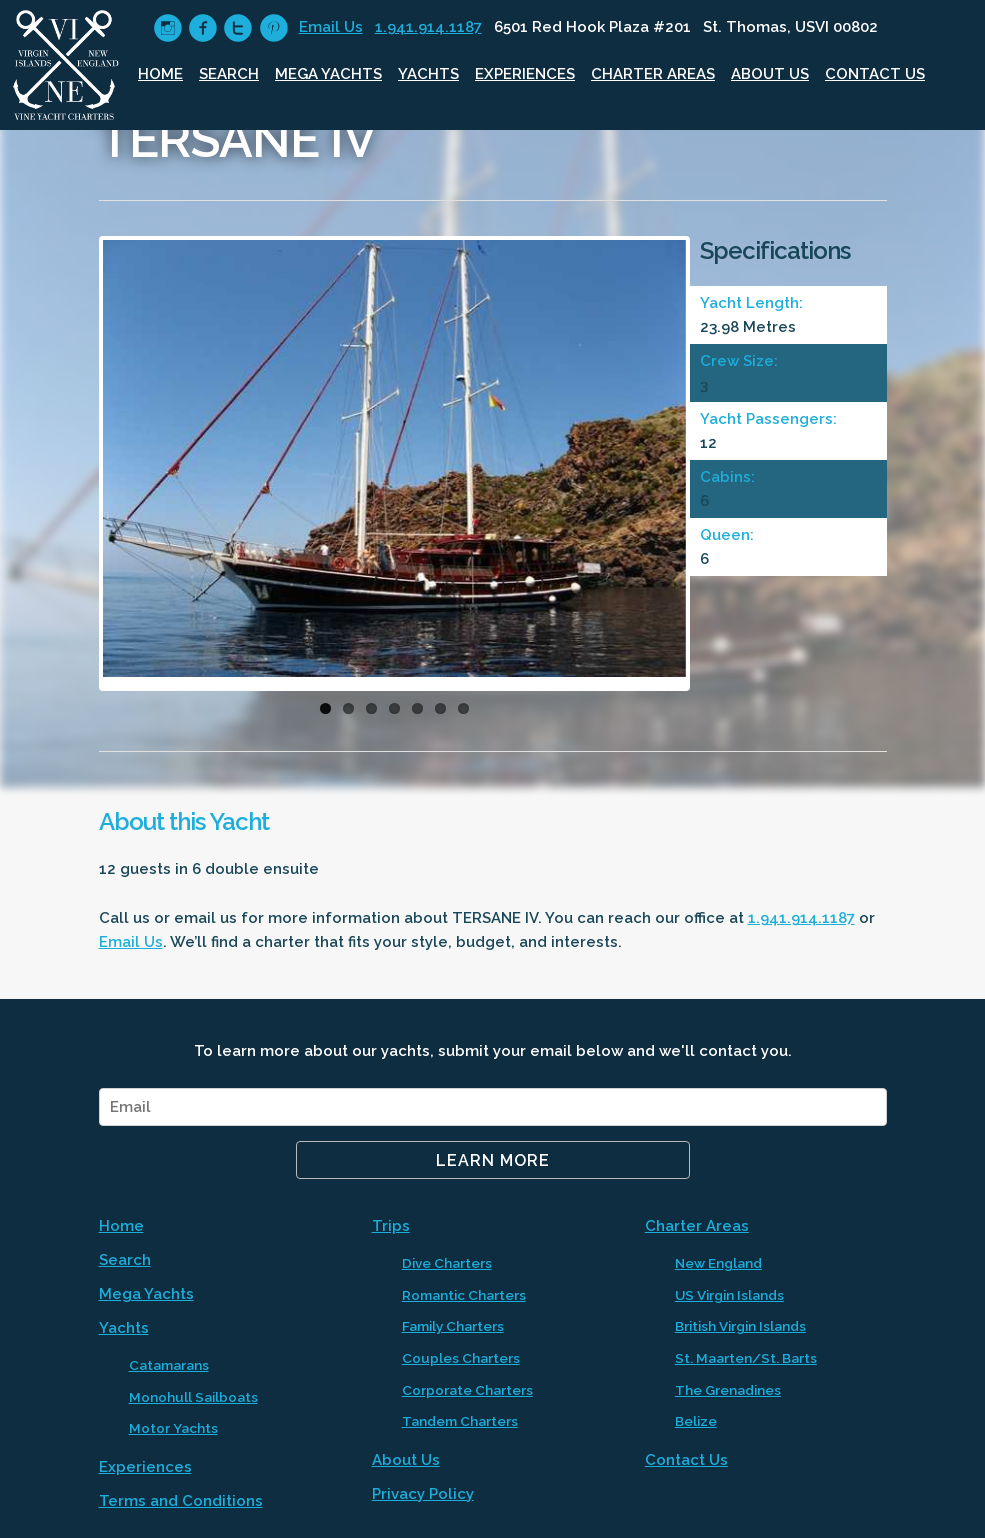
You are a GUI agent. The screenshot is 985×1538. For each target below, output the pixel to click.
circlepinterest (273, 28)
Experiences (525, 74)
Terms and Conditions (181, 1501)
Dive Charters (447, 1263)
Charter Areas (653, 74)
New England (718, 1263)
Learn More (493, 1160)
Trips (391, 1226)
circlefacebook (202, 28)
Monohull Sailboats (193, 1397)
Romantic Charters (464, 1295)
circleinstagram (167, 28)
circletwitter (237, 28)
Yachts (428, 74)
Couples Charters (461, 1358)
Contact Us (875, 74)
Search (229, 74)
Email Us (331, 27)
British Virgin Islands (740, 1326)
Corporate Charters (467, 1390)
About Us (770, 74)
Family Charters (453, 1326)
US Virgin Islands (729, 1295)
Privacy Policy (423, 1494)
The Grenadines (728, 1390)
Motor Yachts (173, 1428)
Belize (696, 1421)
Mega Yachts (328, 74)
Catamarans (169, 1365)
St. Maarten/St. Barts (746, 1358)
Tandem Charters (460, 1421)
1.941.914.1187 (428, 27)
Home (160, 74)
